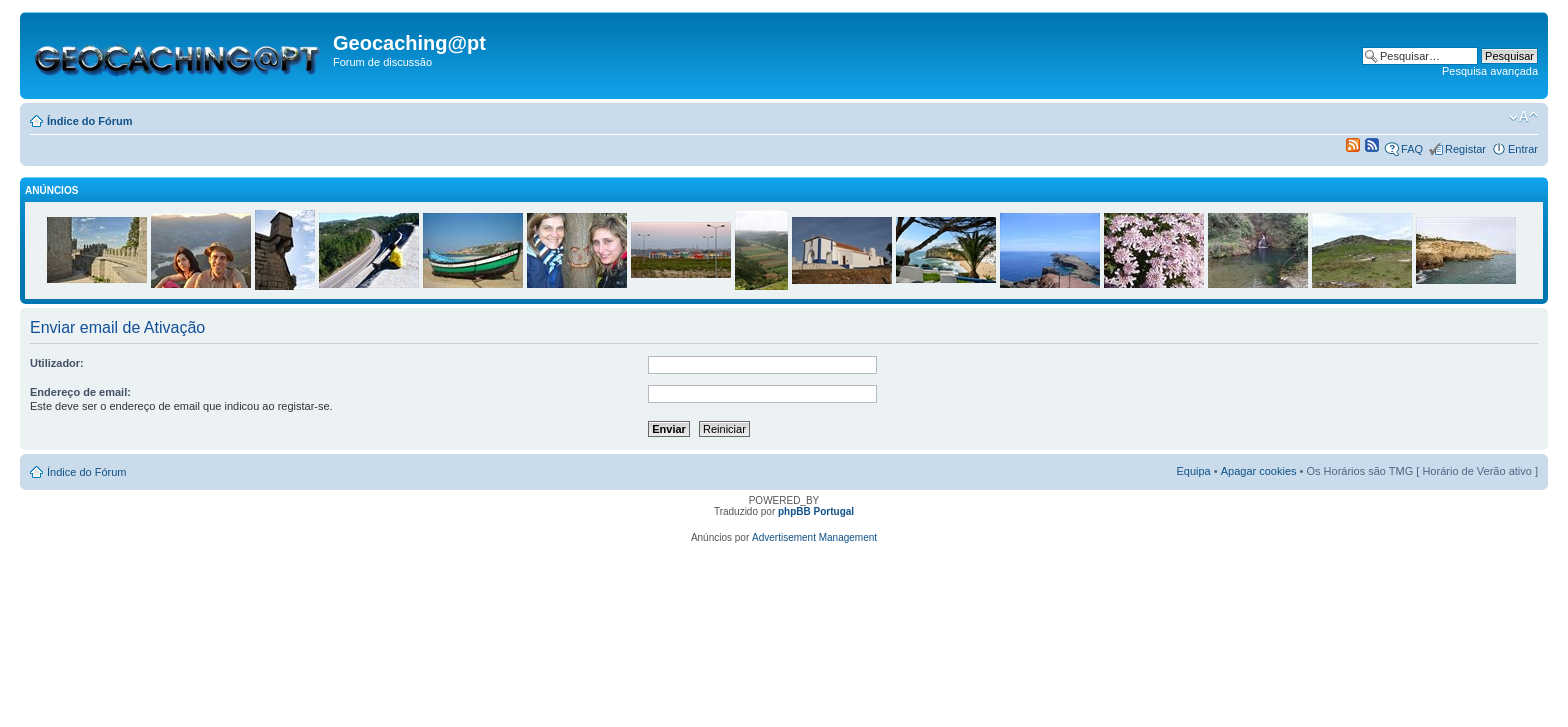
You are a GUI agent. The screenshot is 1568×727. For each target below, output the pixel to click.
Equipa (1193, 471)
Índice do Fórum (90, 121)
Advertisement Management (814, 537)
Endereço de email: (80, 392)
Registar (1465, 149)
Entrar (1523, 149)
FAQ (1412, 149)
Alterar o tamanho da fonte (1523, 117)
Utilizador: (57, 363)
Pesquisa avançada (1490, 71)
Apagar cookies (1259, 471)
